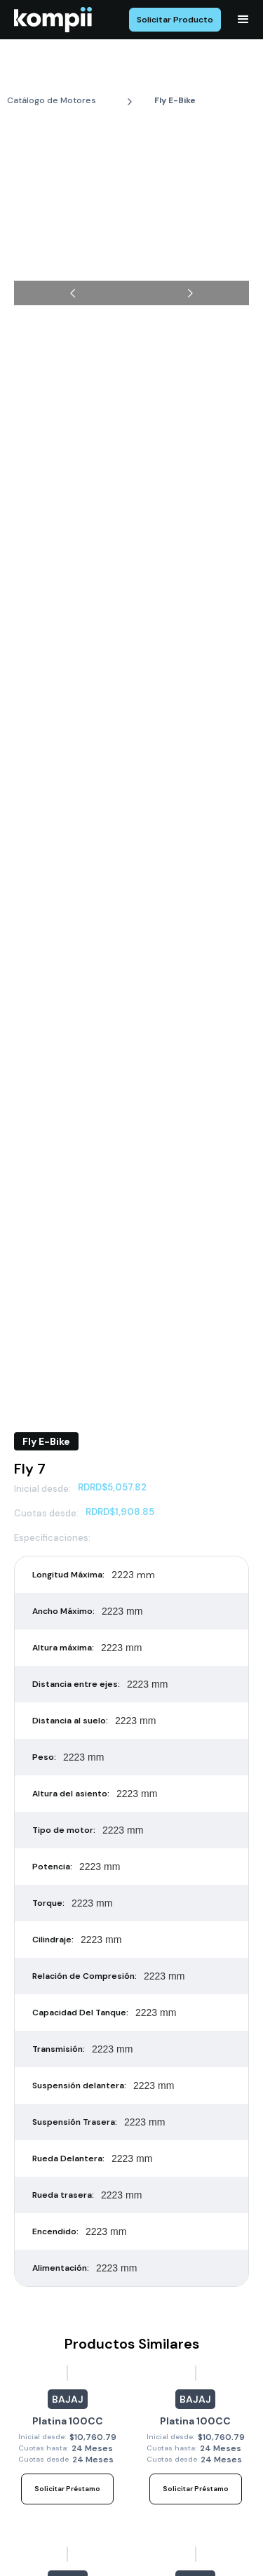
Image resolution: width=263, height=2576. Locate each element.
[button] (243, 19)
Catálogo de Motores (51, 100)
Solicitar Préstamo (67, 2488)
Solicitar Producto (175, 19)
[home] (53, 19)
